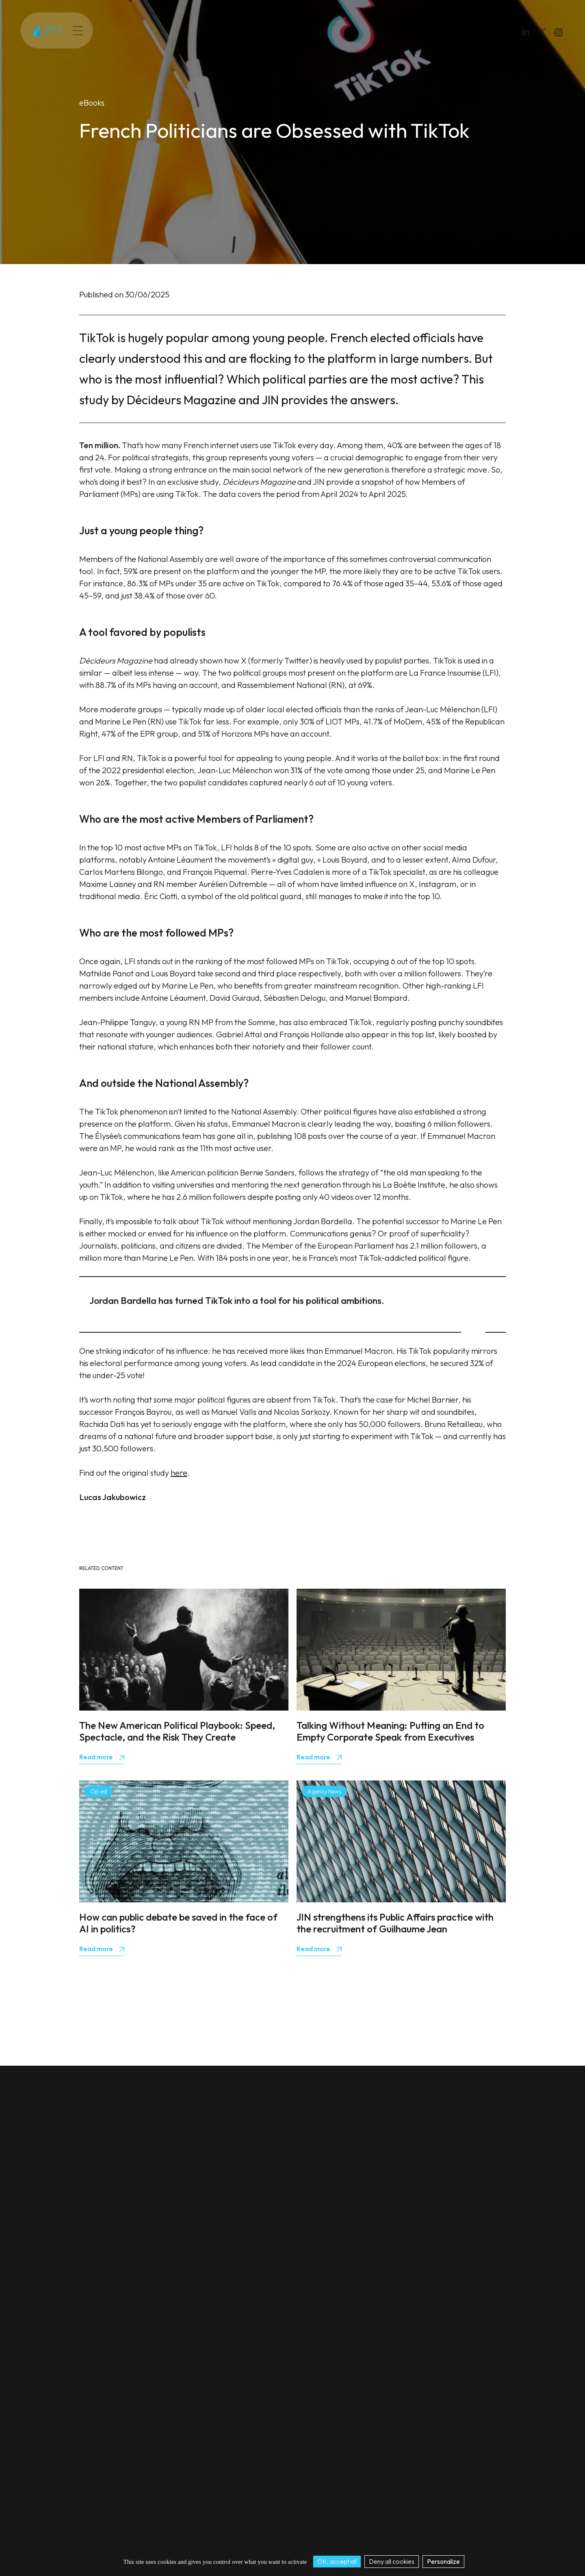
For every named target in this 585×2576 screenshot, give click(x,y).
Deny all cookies (391, 2561)
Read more (96, 1757)
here (179, 1473)
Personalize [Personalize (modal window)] (443, 2561)
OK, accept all (337, 2561)
